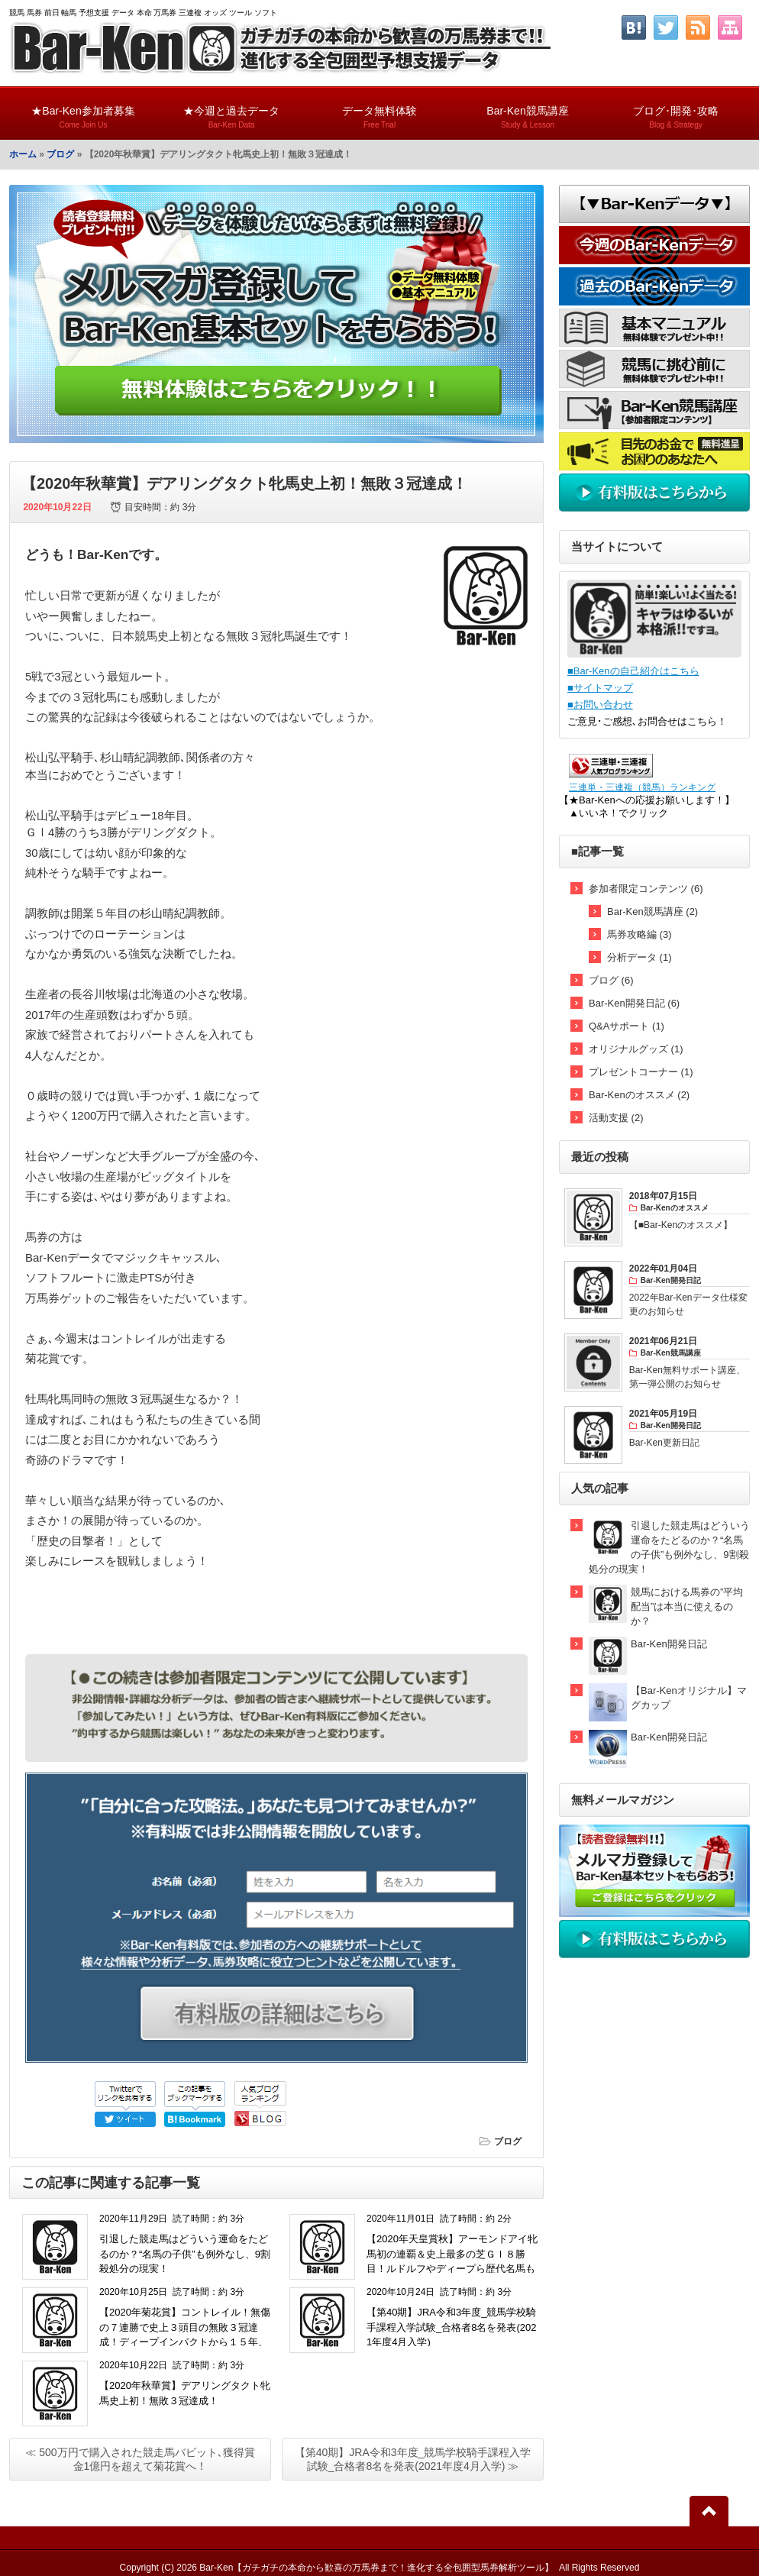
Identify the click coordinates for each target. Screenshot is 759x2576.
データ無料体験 (379, 110)
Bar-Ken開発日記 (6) (634, 1003)
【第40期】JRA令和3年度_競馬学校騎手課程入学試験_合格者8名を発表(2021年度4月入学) (451, 2327)
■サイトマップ (600, 687)
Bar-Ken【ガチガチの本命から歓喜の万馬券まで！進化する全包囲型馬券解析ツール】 (376, 2567)
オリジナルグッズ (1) (636, 1049)
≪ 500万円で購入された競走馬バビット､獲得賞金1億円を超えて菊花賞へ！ (139, 2459)
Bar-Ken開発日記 (669, 1644)
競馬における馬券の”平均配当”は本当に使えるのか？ (687, 1606)
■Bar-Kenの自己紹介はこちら (633, 671)
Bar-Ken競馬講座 (528, 110)
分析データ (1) (639, 957)
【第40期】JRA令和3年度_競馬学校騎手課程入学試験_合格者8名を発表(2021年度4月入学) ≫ (413, 2459)
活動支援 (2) (616, 1117)
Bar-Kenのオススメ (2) (639, 1095)
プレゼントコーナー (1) (641, 1072)
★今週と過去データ (231, 110)
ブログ (60, 154)
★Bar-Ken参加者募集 (83, 110)
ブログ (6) (611, 980)
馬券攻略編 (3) (639, 934)
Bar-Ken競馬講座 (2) (652, 911)
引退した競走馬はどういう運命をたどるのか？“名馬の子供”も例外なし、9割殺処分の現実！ (184, 2253)
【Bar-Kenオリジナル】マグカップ (689, 1698)
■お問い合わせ (600, 704)
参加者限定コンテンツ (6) (646, 888)
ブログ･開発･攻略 (676, 110)
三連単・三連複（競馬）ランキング (642, 787)
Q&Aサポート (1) (626, 1026)
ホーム (23, 154)
